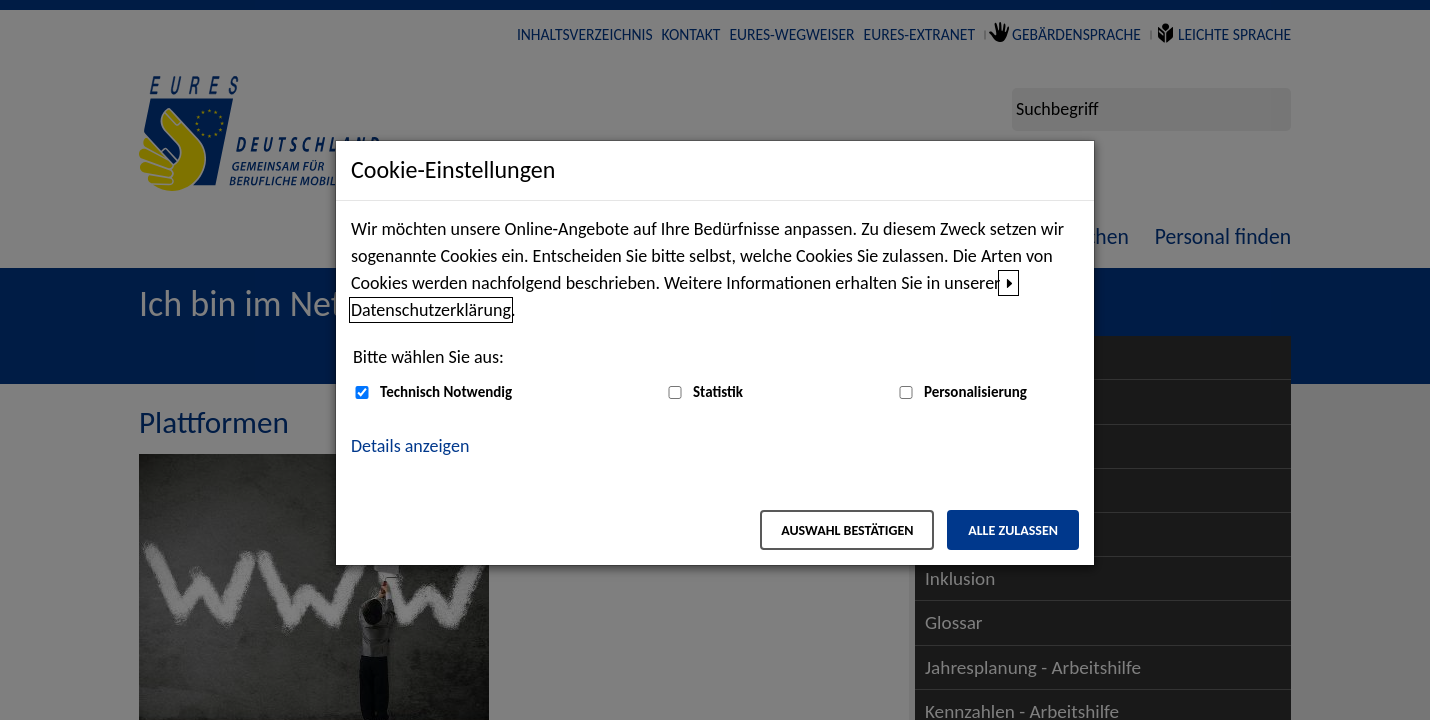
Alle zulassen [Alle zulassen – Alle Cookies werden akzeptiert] (1013, 530)
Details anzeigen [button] (410, 446)
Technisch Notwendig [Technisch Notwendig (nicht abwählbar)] (446, 392)
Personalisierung (975, 392)
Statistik (718, 392)
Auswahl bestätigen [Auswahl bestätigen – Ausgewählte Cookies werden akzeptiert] (847, 530)
